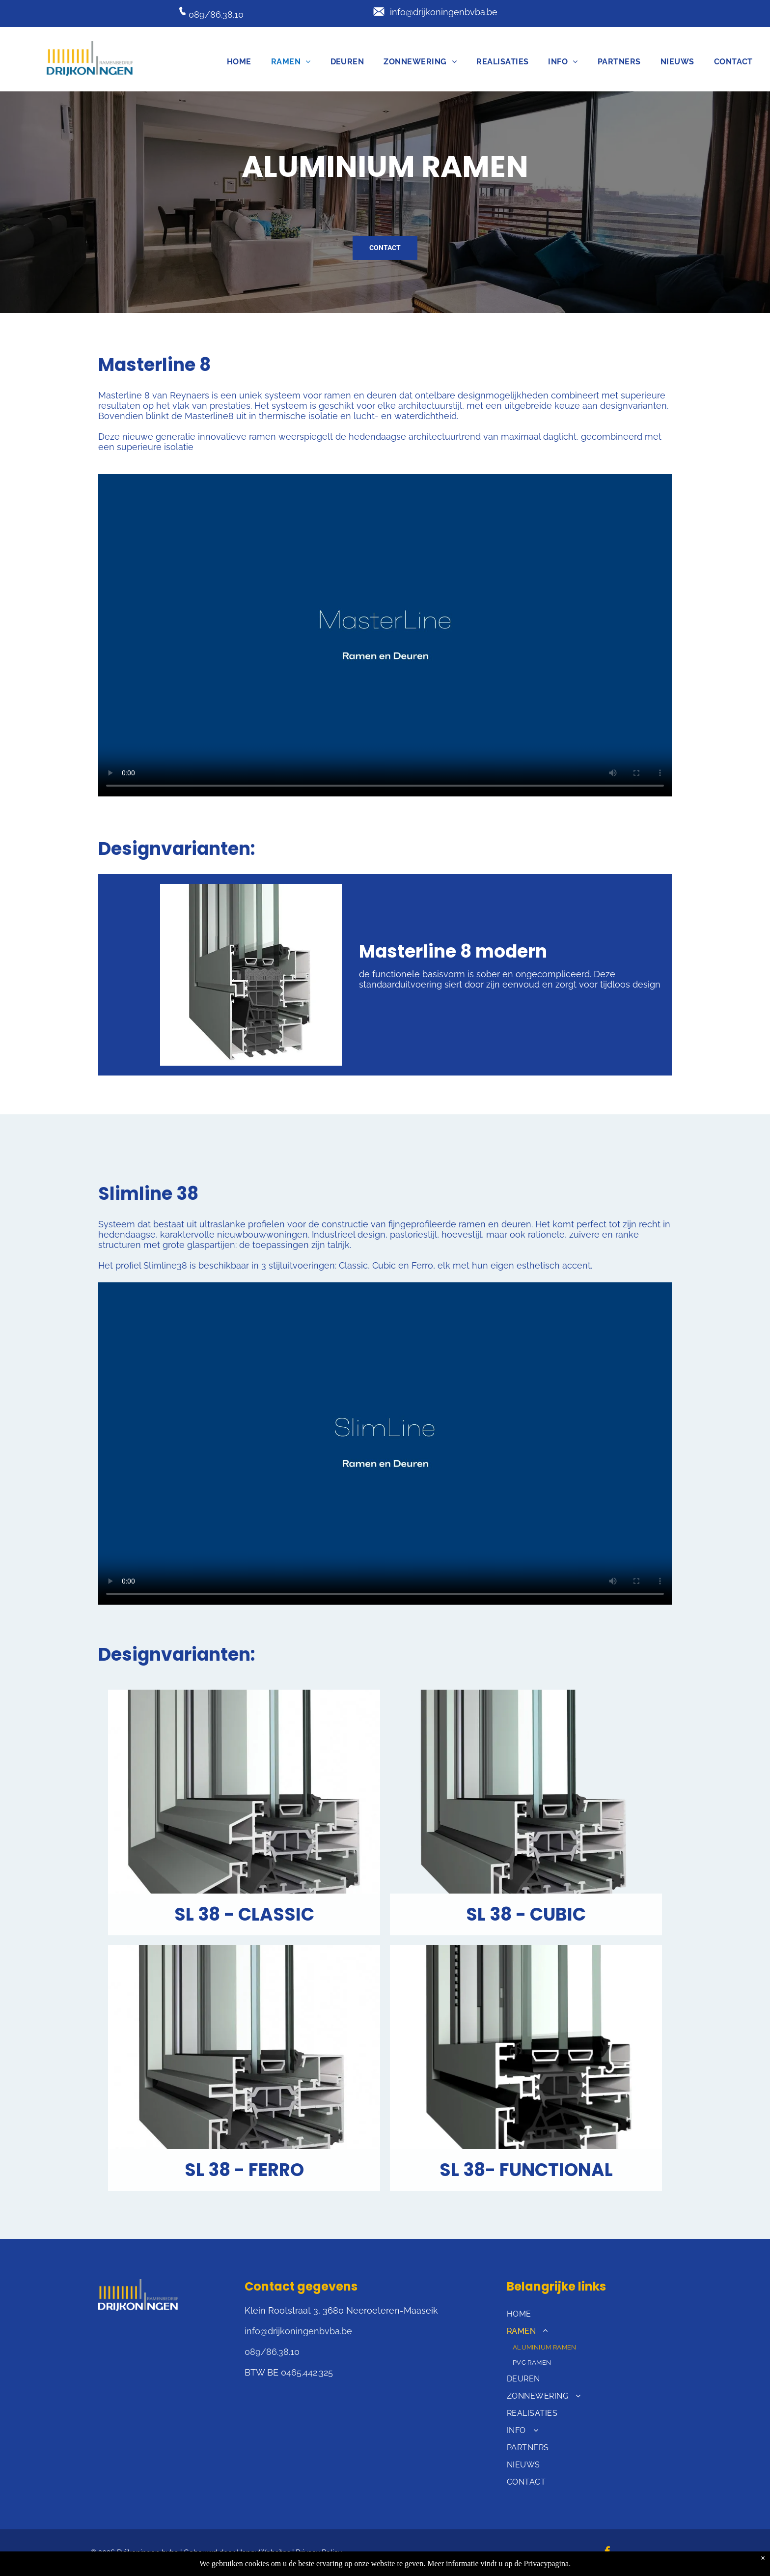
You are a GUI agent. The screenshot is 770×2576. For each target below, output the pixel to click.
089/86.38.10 (216, 14)
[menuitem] (239, 61)
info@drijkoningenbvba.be (443, 12)
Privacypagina (546, 2563)
